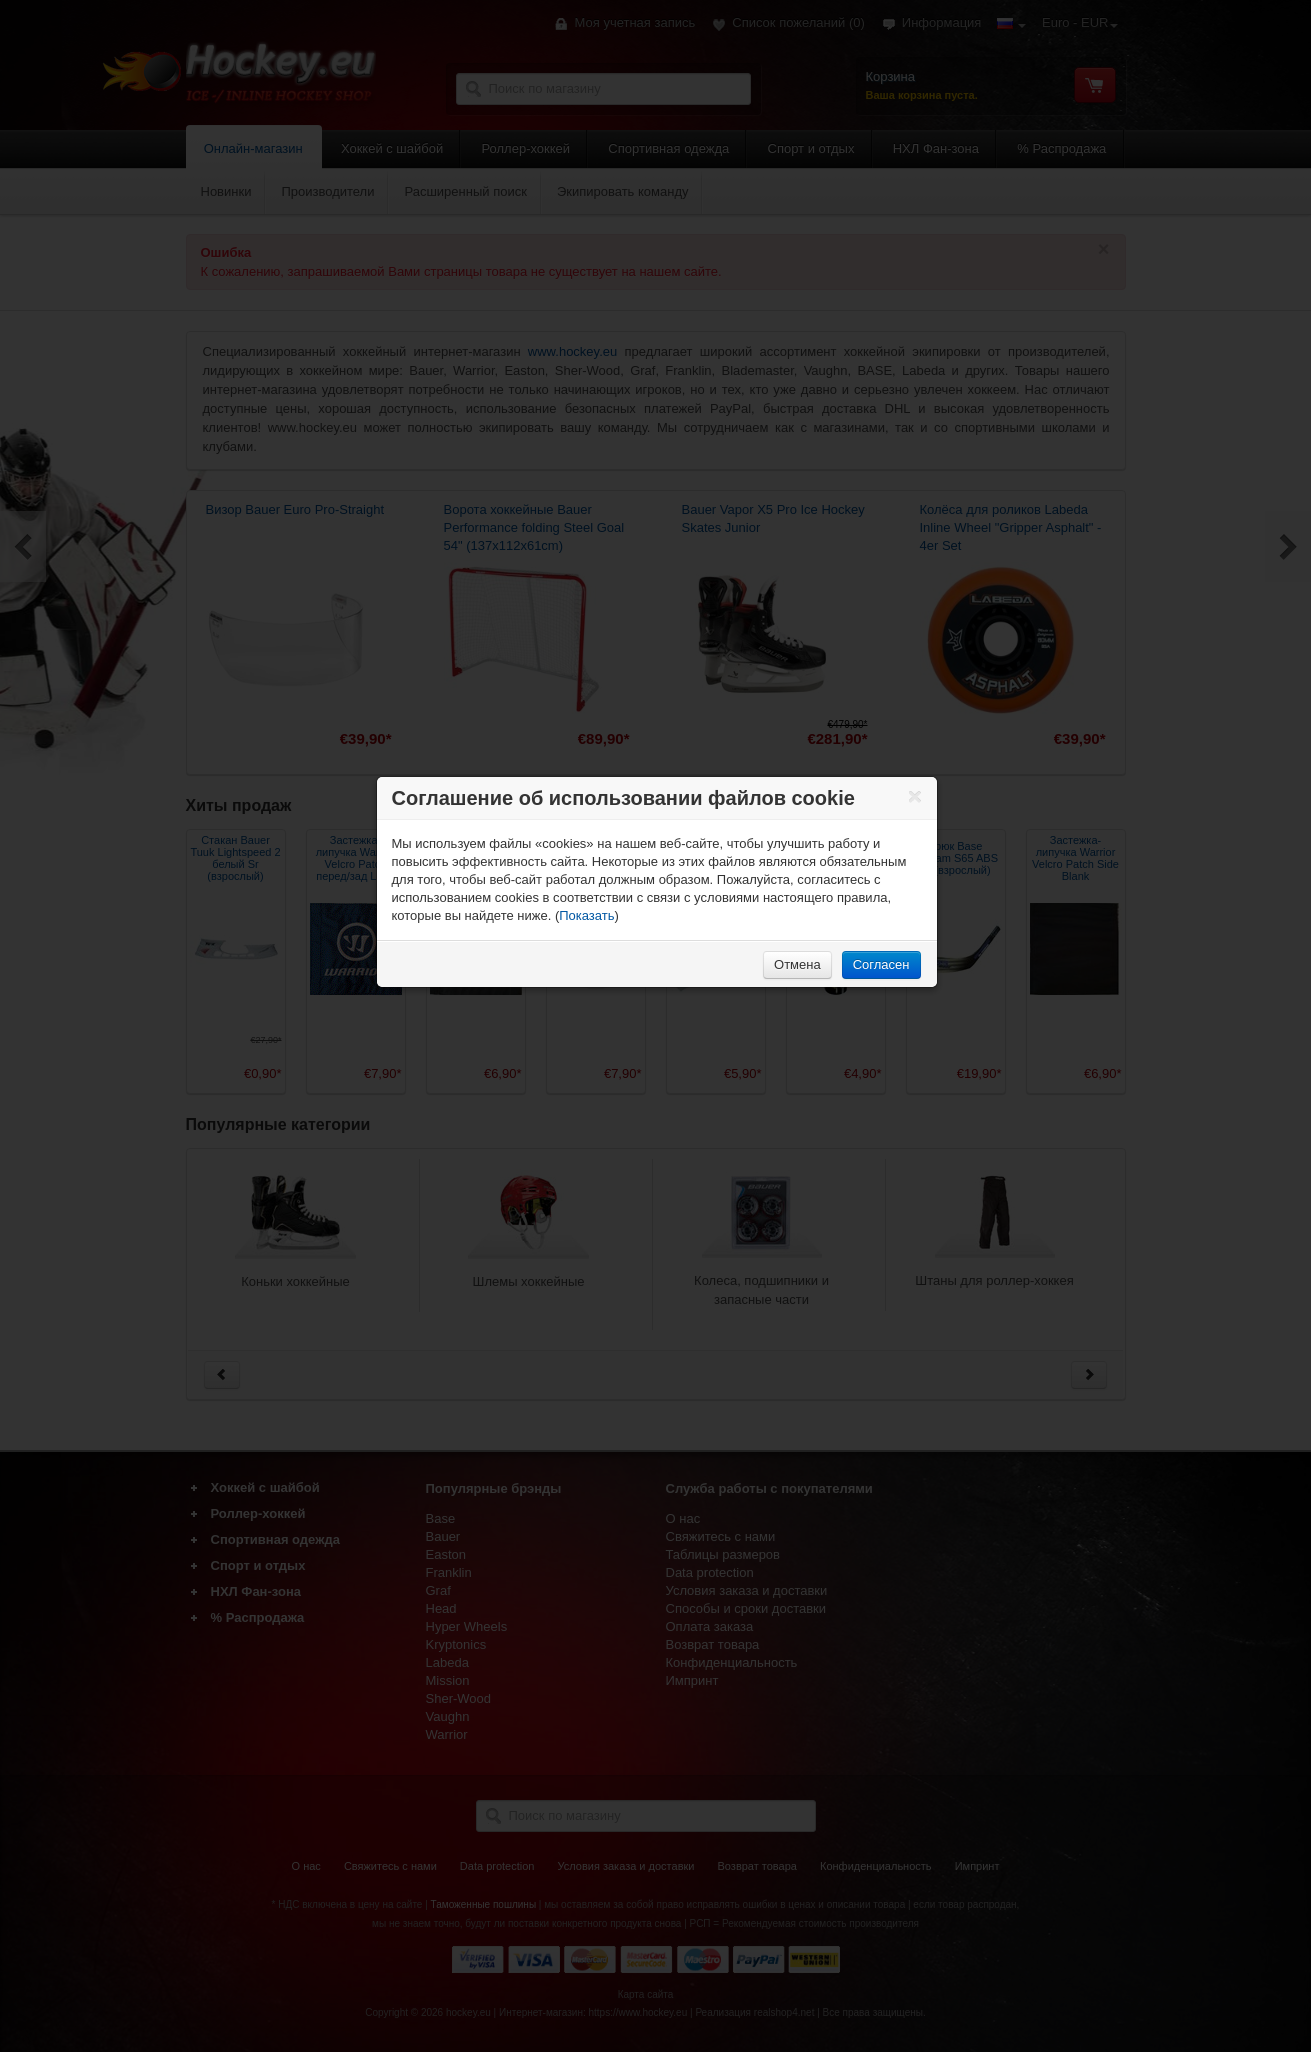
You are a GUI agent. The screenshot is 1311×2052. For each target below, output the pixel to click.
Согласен (881, 964)
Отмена (797, 964)
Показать (586, 915)
